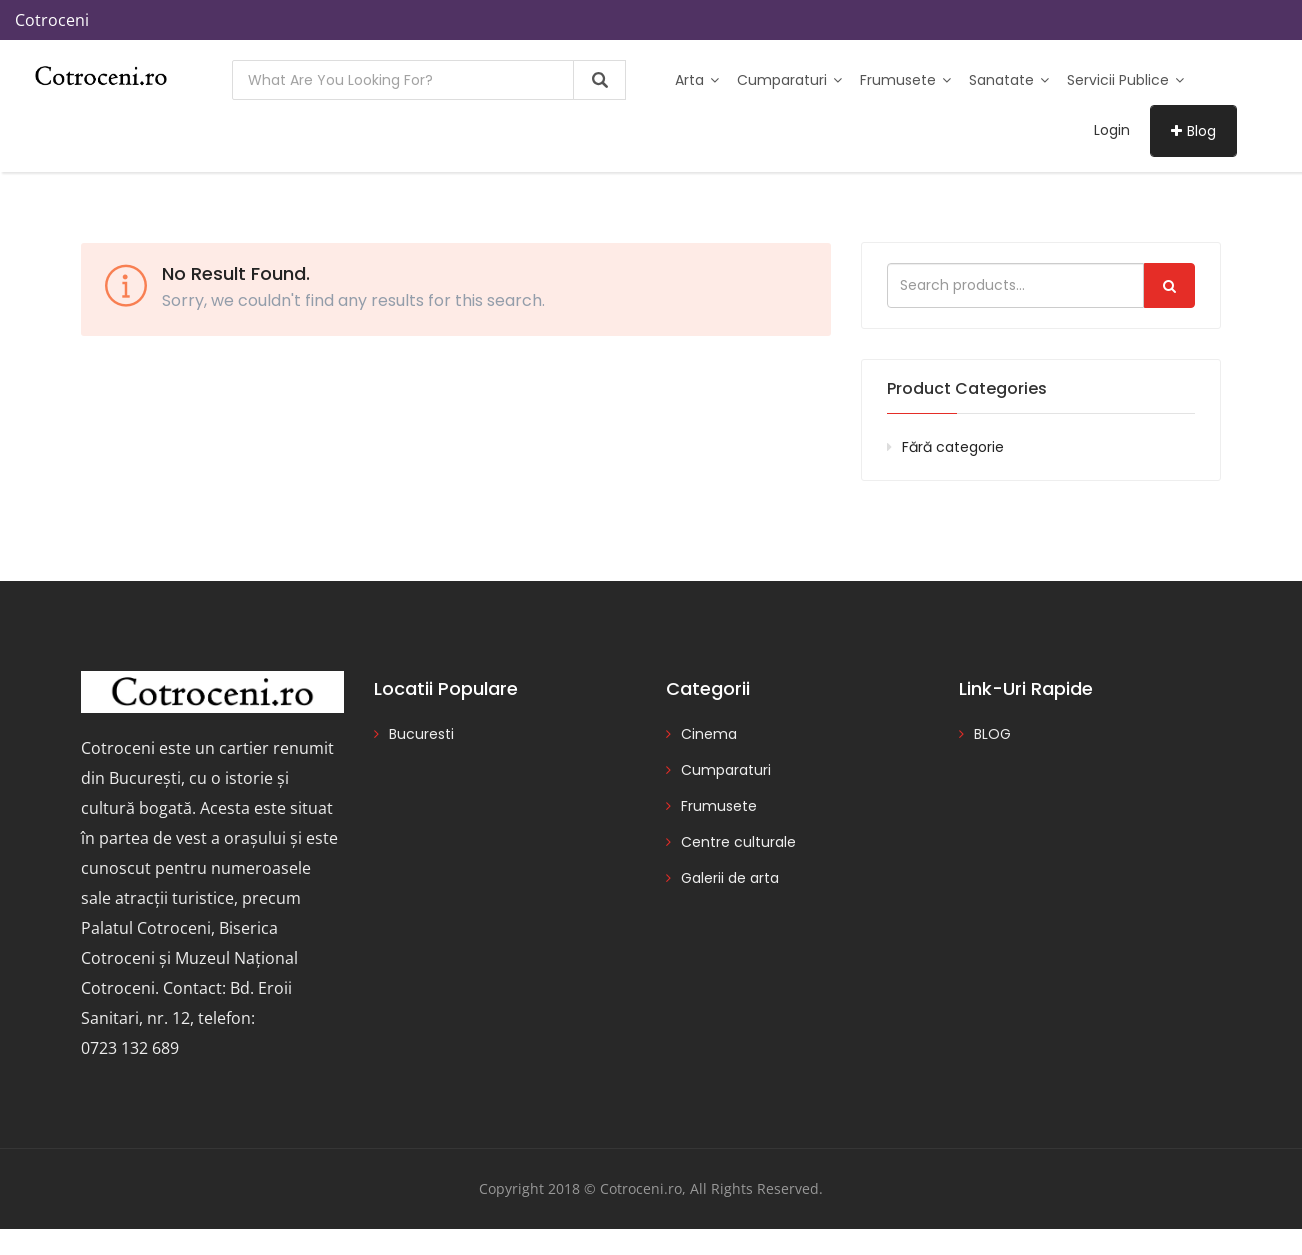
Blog (1193, 131)
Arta (697, 80)
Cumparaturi (789, 80)
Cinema (709, 734)
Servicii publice (1125, 80)
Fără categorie (953, 447)
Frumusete (905, 80)
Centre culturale (738, 842)
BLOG (992, 734)
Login (1112, 130)
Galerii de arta (730, 878)
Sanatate (1009, 80)
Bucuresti (421, 734)
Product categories (967, 388)
